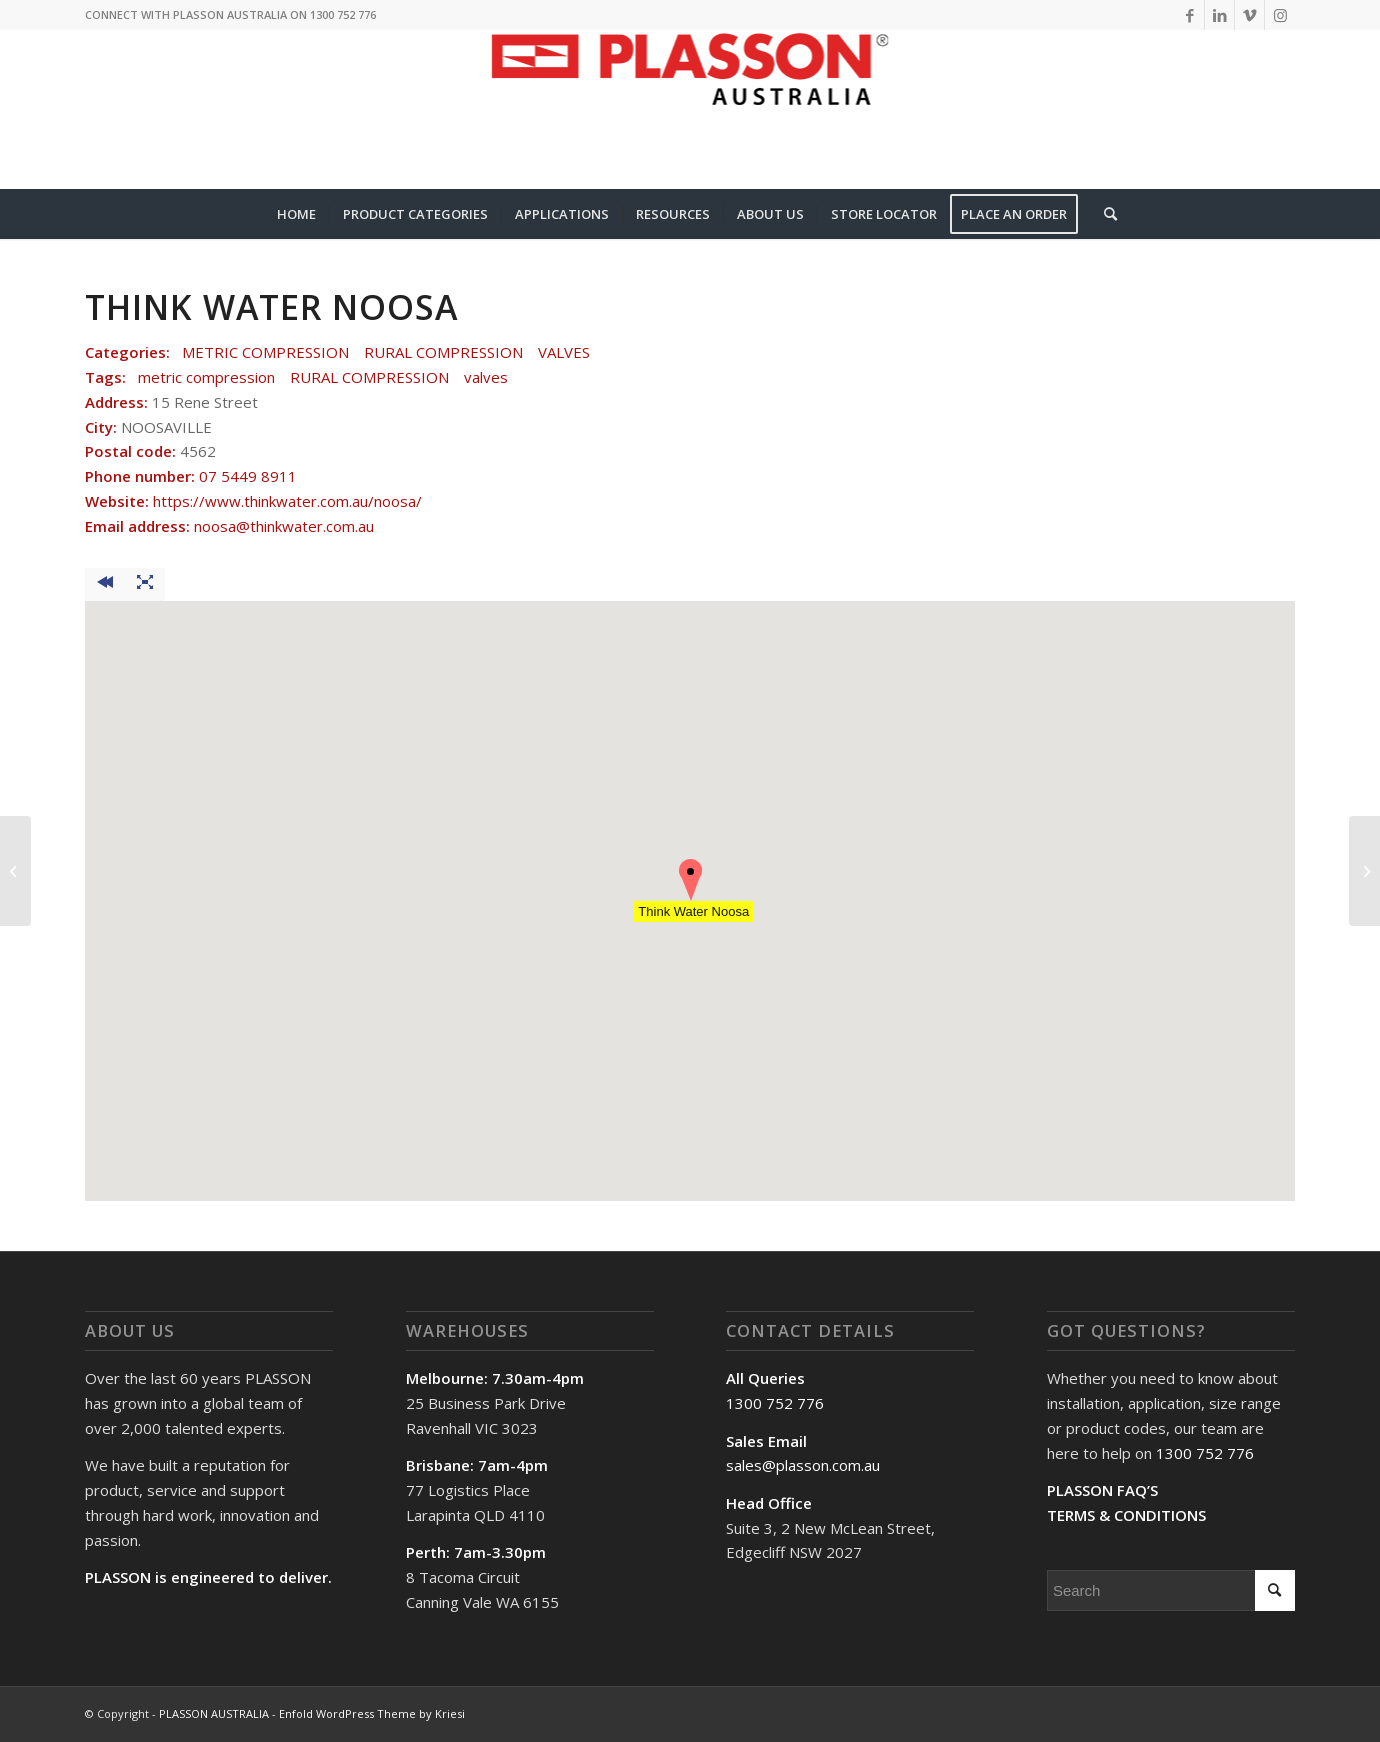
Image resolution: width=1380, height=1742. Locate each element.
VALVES (564, 352)
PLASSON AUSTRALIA (214, 1713)
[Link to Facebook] (1189, 15)
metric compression (206, 377)
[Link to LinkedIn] (1219, 15)
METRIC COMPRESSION (265, 352)
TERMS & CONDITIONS (1126, 1515)
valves (486, 377)
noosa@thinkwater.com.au (284, 526)
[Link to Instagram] (1280, 15)
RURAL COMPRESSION (443, 352)
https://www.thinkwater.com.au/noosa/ (287, 501)
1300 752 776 (775, 1403)
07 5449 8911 (248, 476)
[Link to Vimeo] (1249, 15)
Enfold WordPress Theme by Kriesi (372, 1713)
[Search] (1104, 214)
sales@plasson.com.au (803, 1465)
